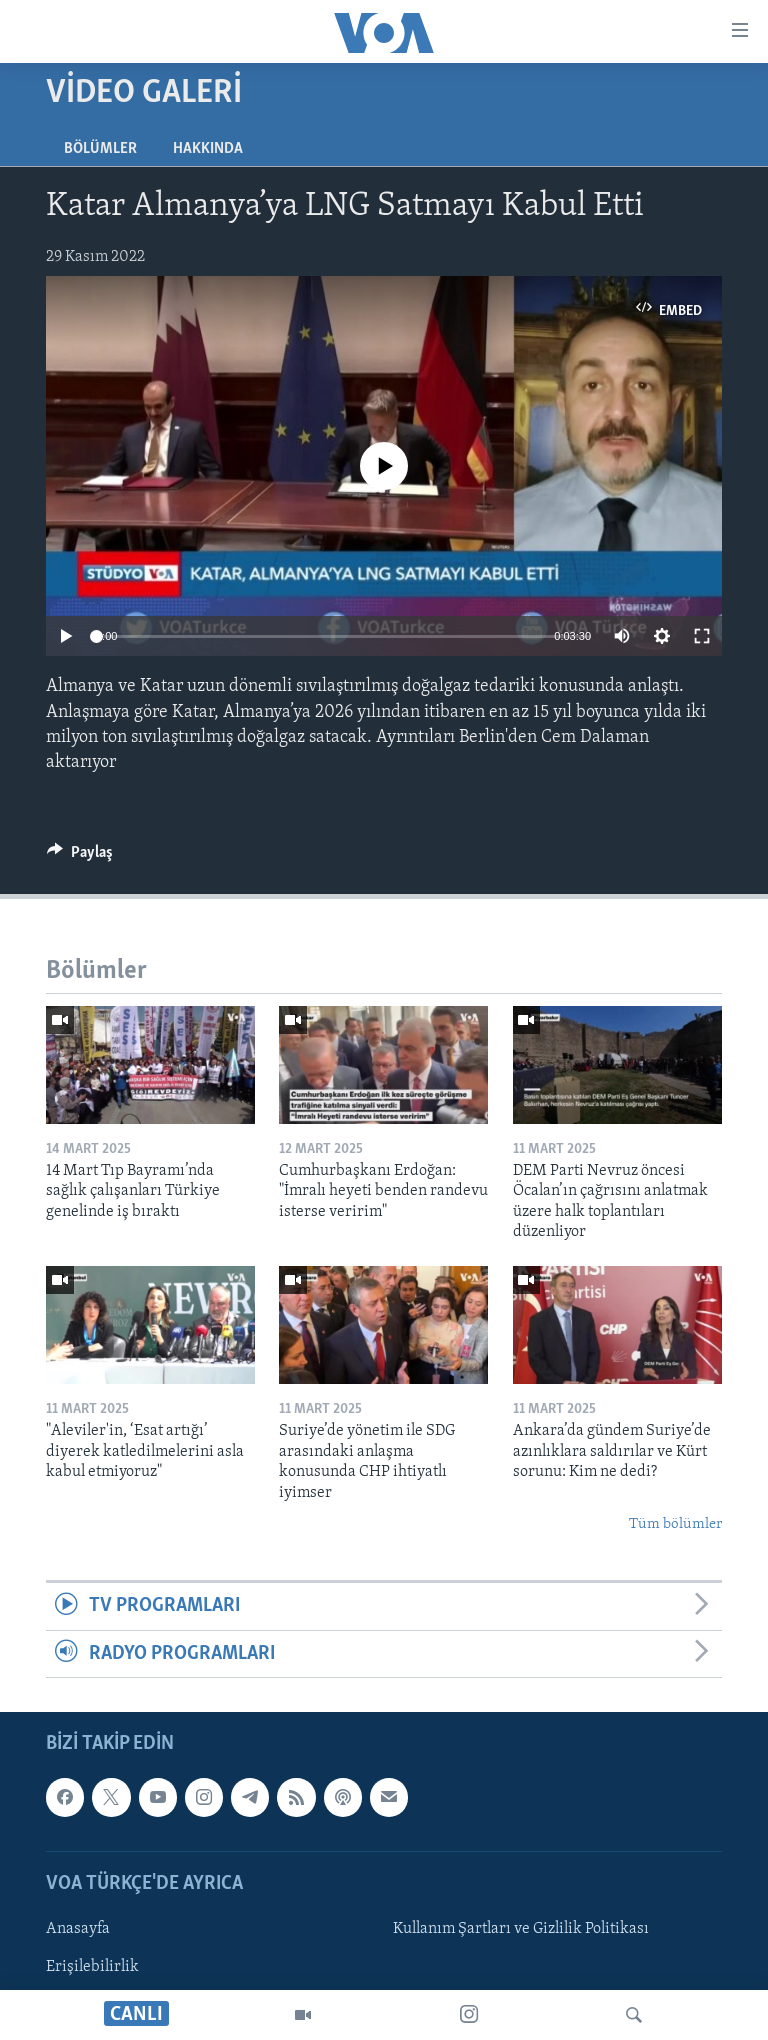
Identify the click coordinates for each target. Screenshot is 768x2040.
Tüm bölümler (675, 1524)
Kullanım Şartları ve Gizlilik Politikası (521, 1929)
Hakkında (208, 149)
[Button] (80, 857)
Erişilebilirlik (92, 1967)
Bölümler (100, 149)
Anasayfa (78, 1929)
